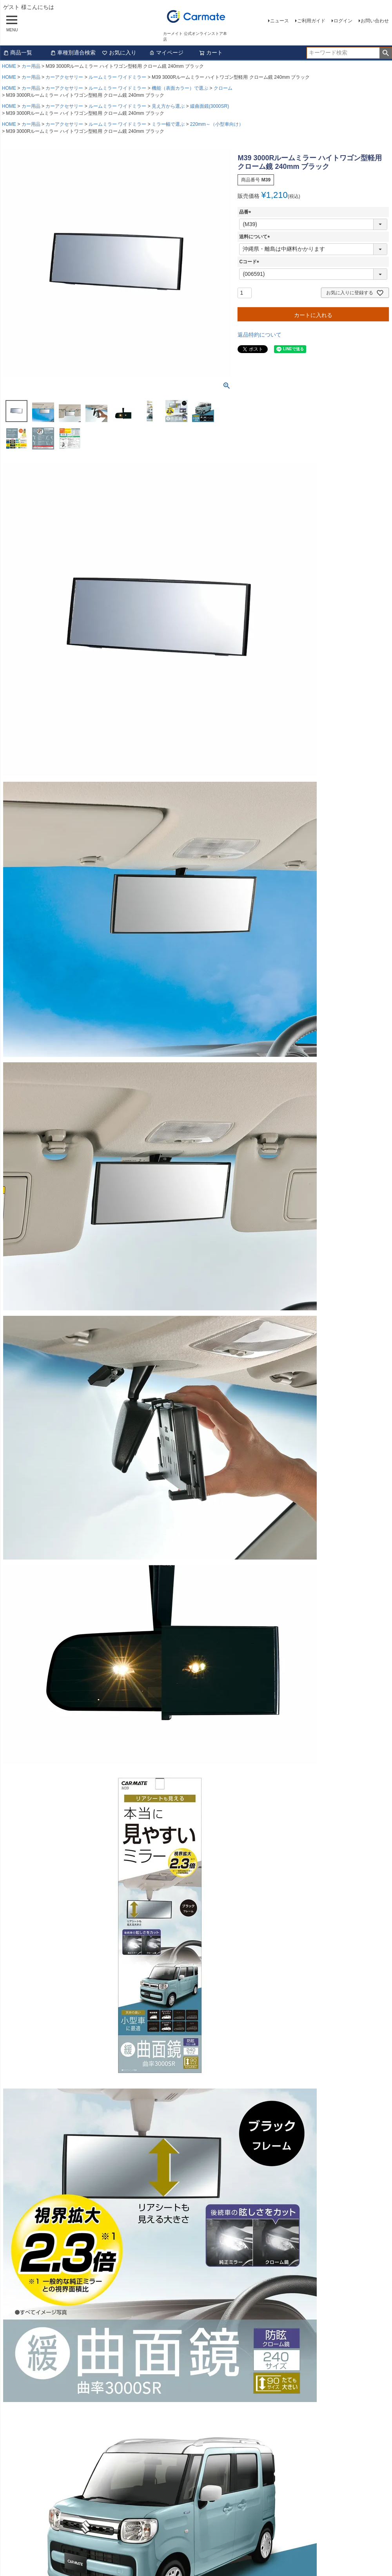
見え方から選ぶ (168, 106)
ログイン (343, 21)
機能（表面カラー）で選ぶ (180, 88)
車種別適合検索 (73, 52)
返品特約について (259, 335)
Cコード (250, 261)
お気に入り (119, 52)
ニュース (279, 21)
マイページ (166, 52)
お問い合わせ (375, 21)
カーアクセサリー (64, 77)
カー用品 (31, 66)
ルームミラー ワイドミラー (117, 77)
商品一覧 (17, 52)
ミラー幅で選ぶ (168, 124)
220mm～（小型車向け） (216, 124)
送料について (255, 236)
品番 (246, 212)
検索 (385, 52)
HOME (9, 66)
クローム (223, 88)
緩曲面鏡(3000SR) (209, 106)
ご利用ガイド (311, 21)
